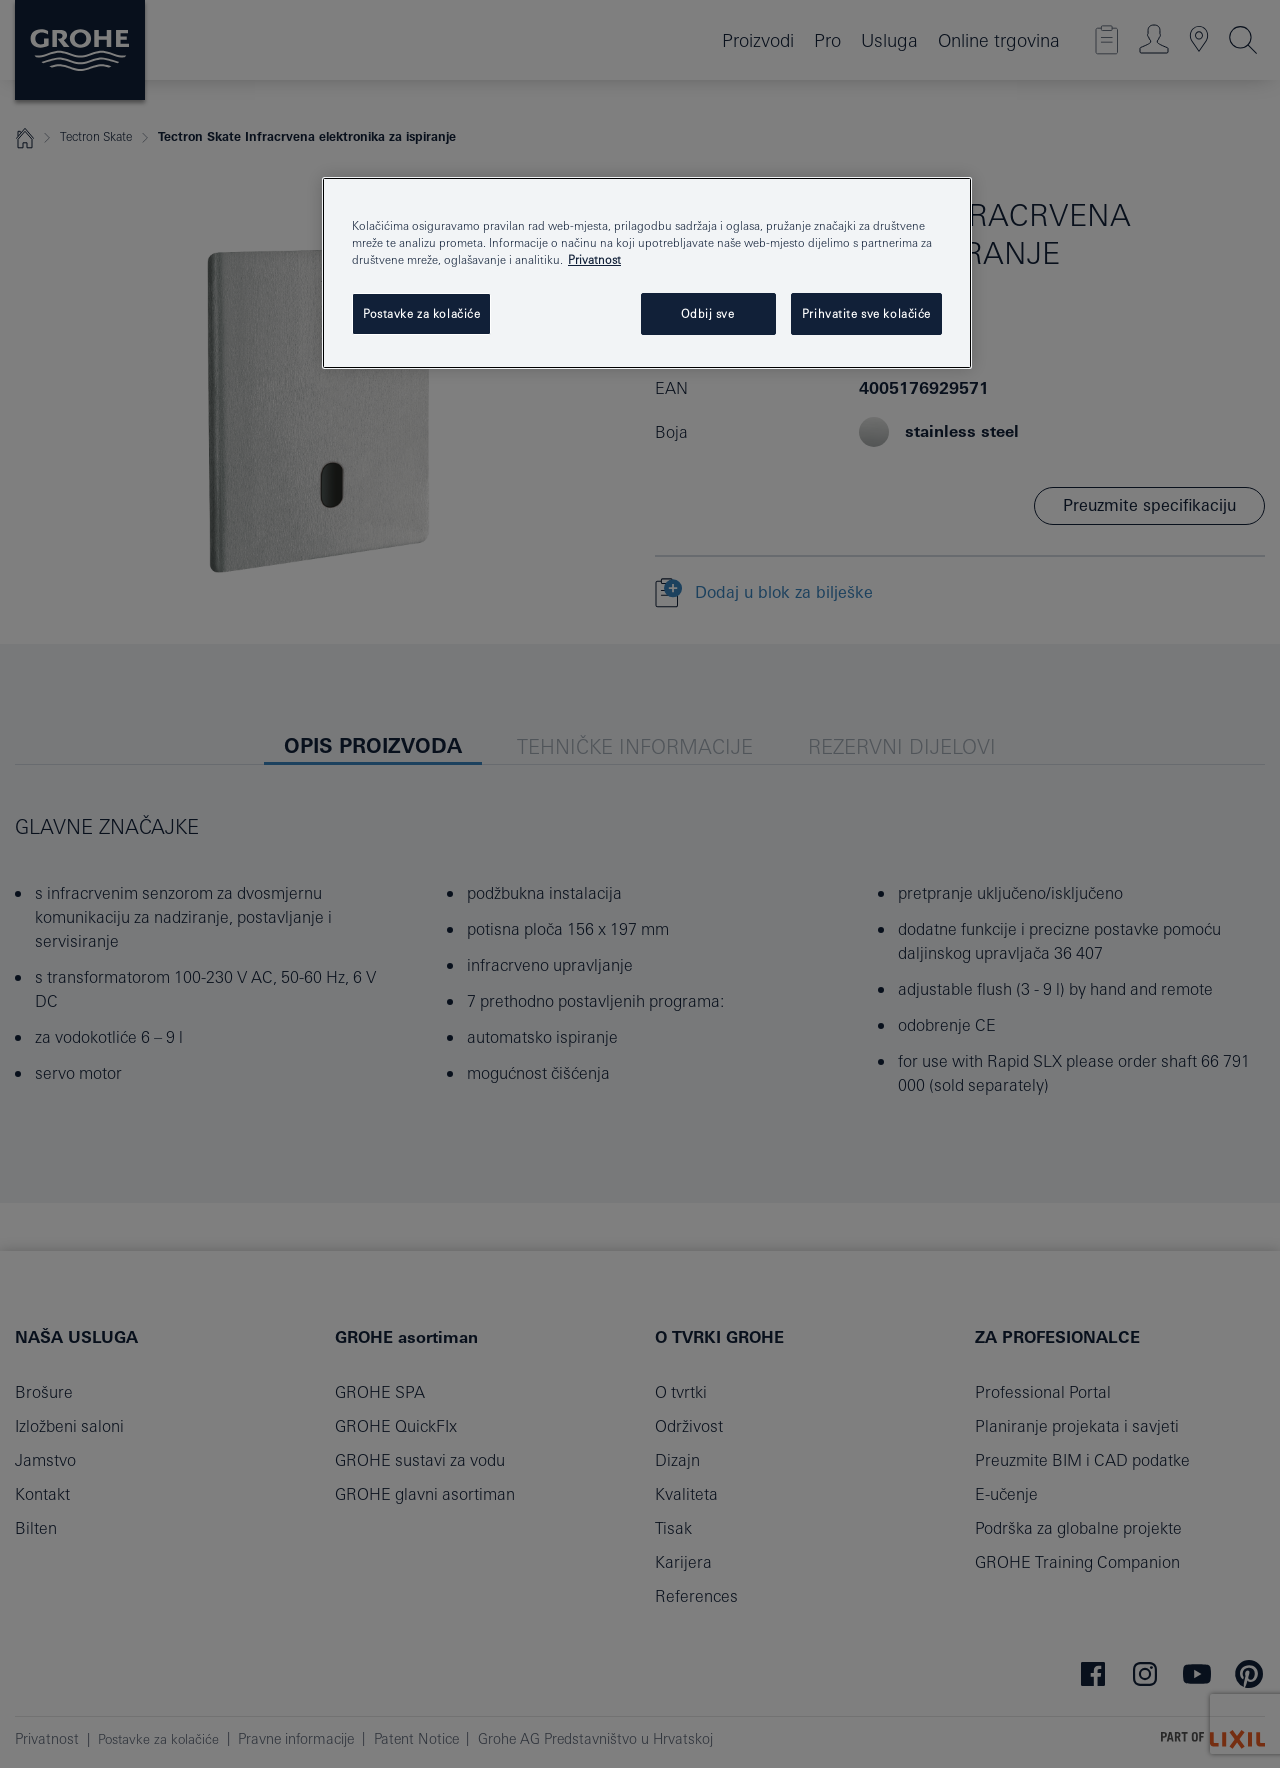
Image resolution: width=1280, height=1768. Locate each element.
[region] (647, 273)
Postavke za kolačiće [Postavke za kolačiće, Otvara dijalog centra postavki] (421, 313)
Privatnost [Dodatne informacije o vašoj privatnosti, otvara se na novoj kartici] (594, 259)
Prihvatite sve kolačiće (866, 313)
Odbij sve (707, 313)
